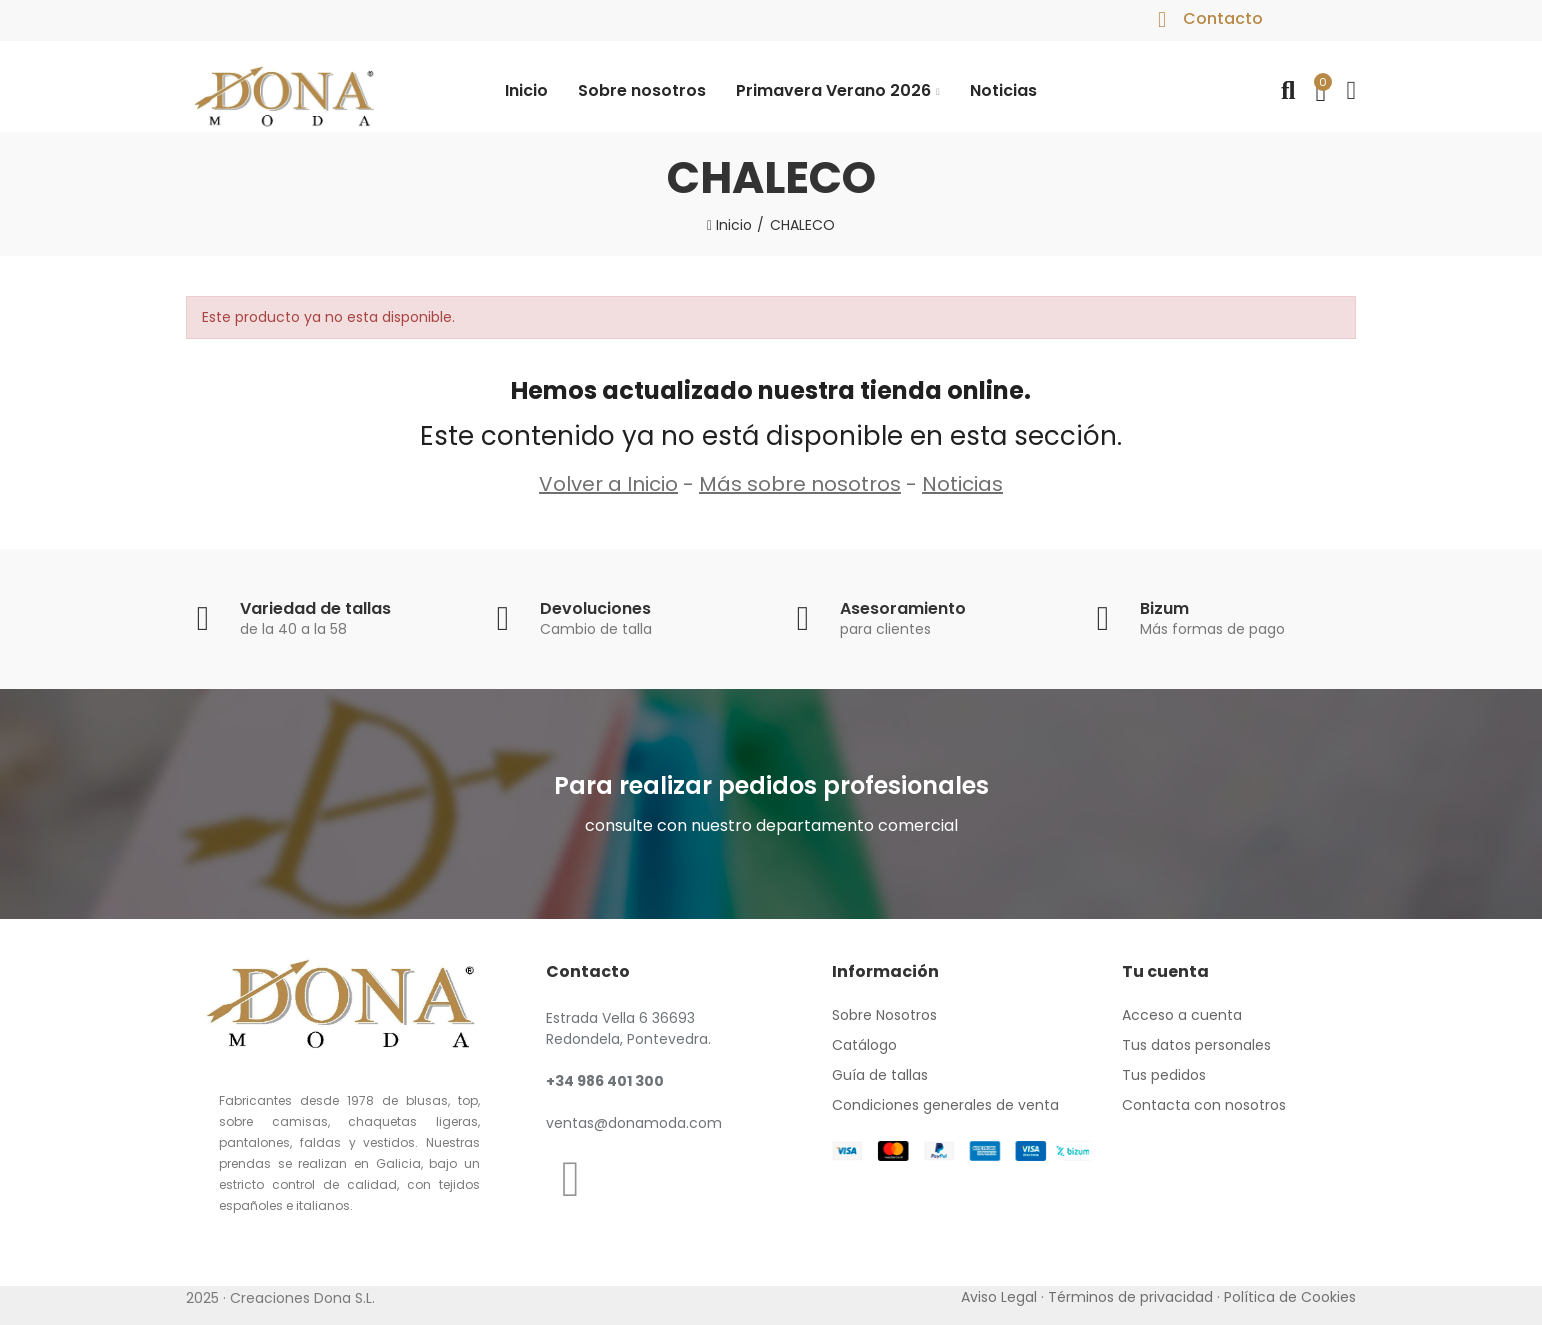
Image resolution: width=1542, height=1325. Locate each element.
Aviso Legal (999, 1297)
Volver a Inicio (608, 484)
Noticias (962, 484)
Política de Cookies (1290, 1297)
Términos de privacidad (1130, 1297)
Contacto (1223, 18)
